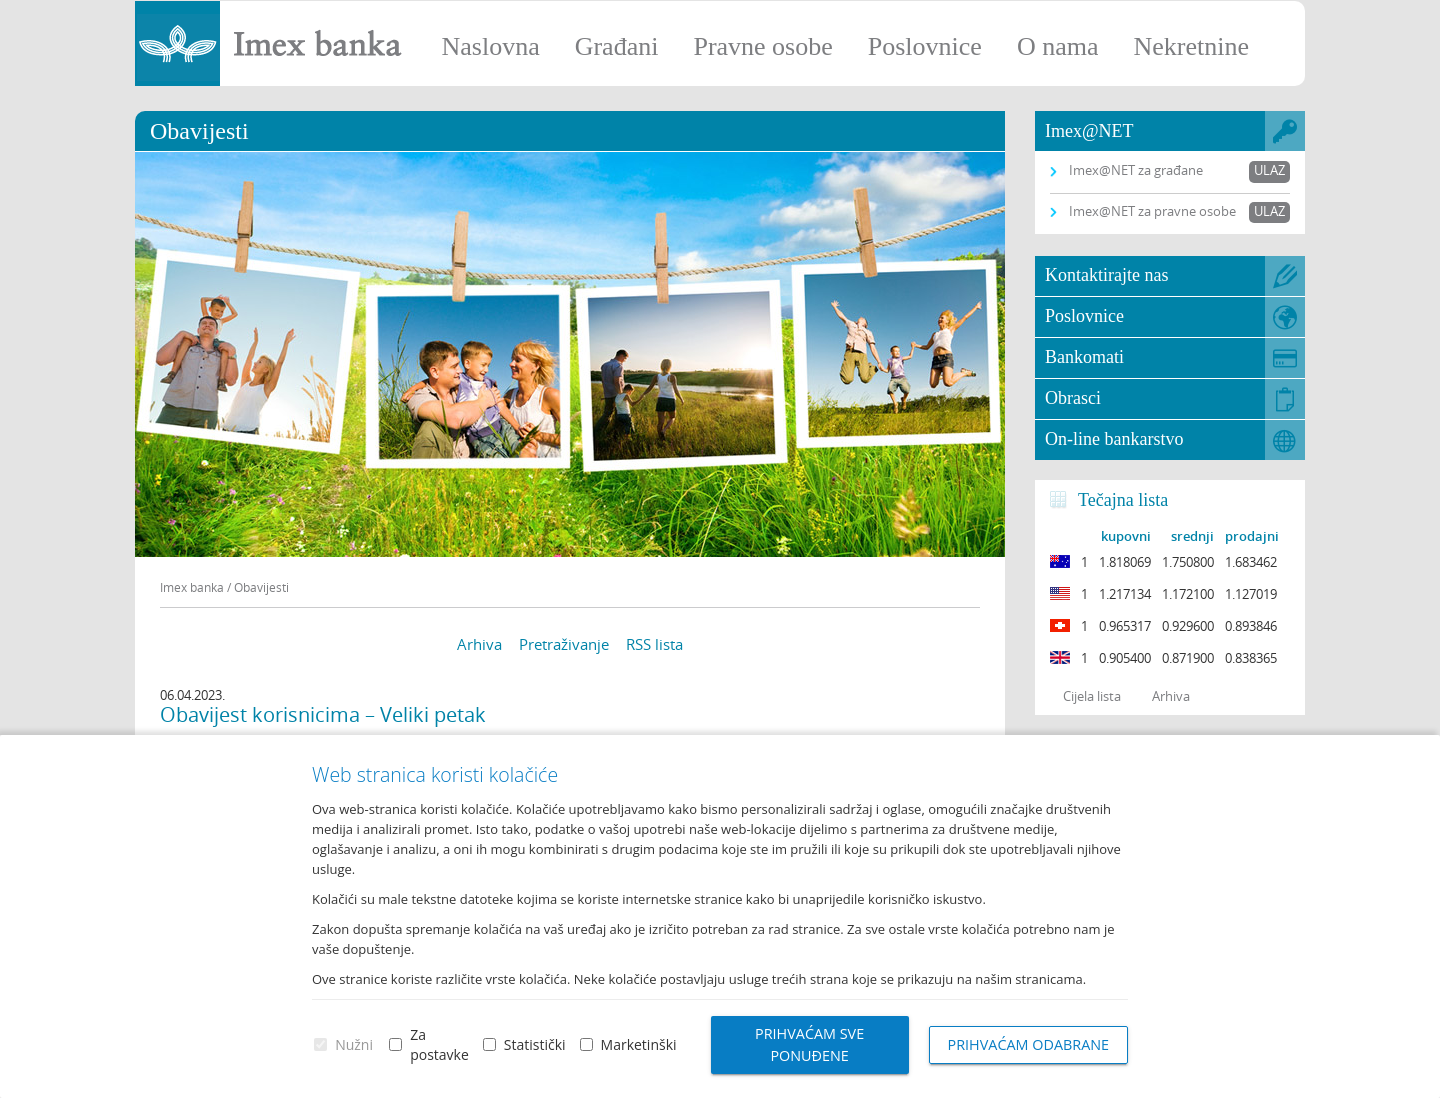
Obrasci (1073, 398)
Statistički (535, 1044)
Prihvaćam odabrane (1029, 1044)
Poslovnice (925, 46)
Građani (617, 46)
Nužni (354, 1044)
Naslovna (490, 46)
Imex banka (192, 587)
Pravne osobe (762, 46)
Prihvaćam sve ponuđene (809, 1044)
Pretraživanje (564, 644)
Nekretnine (1191, 46)
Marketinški (639, 1044)
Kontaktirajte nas (1106, 275)
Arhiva (479, 644)
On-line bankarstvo (1114, 439)
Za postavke (439, 1044)
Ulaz (1269, 170)
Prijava (1415, 25)
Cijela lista (1092, 696)
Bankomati (1084, 357)
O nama (1058, 46)
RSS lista (654, 644)
